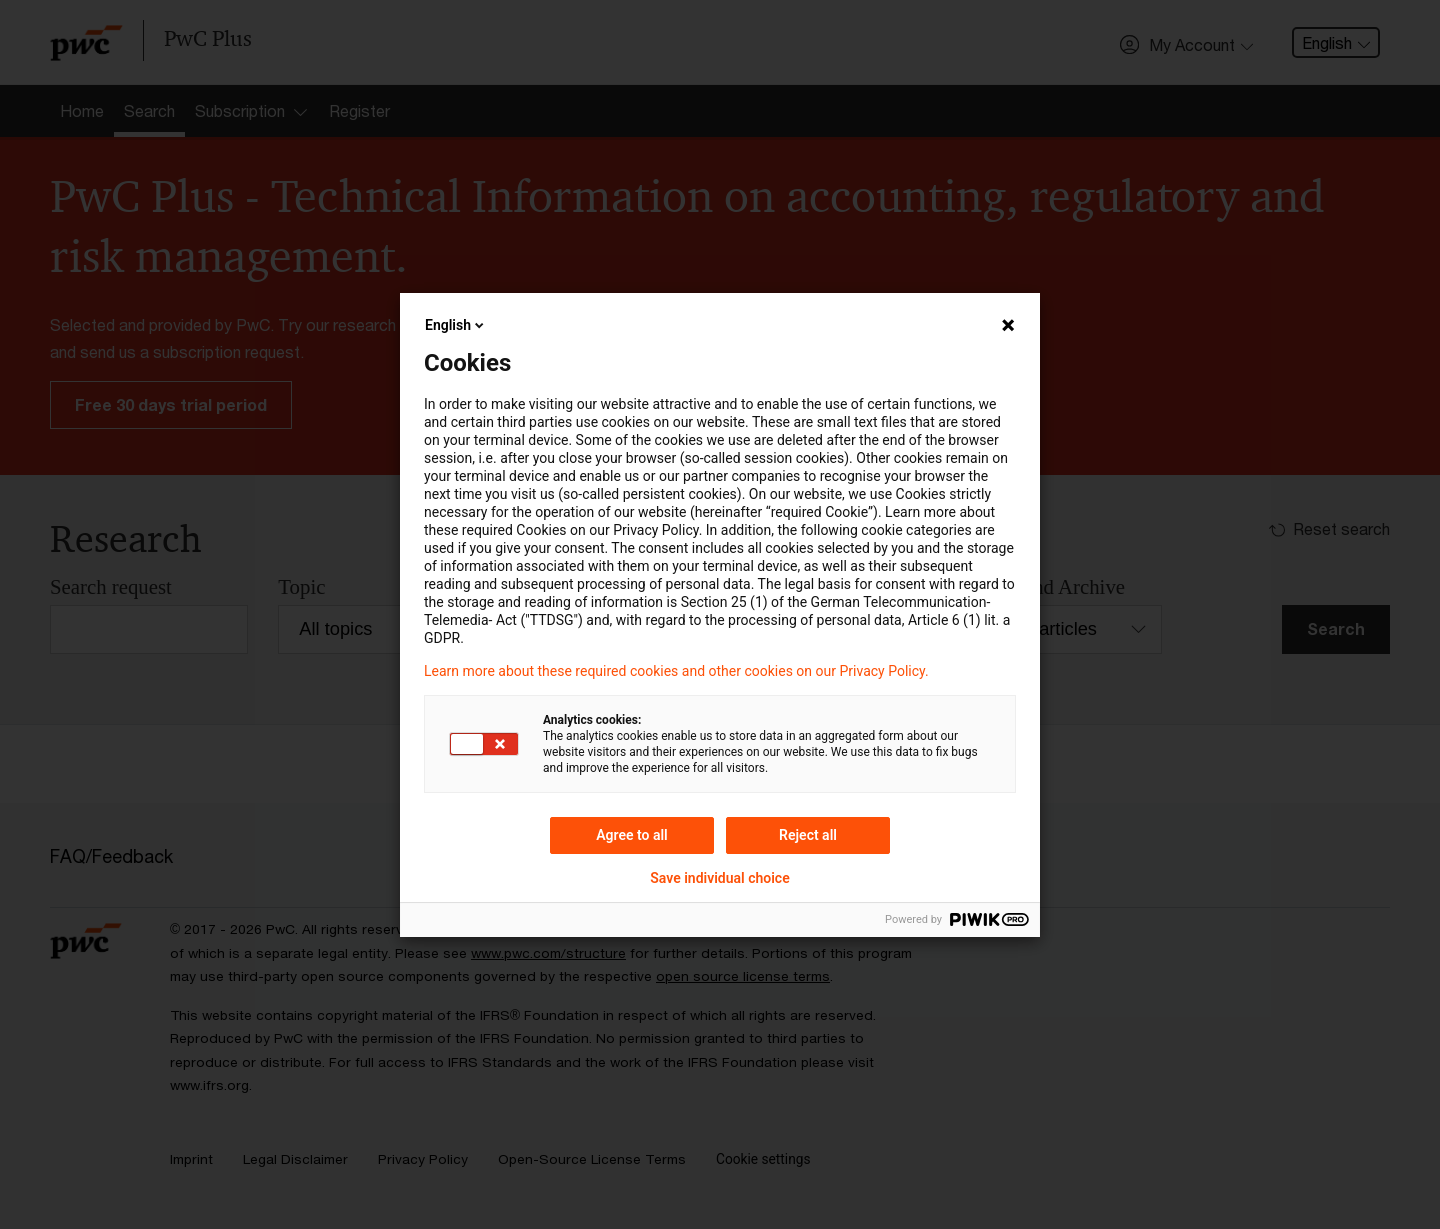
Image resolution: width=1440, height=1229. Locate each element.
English (456, 325)
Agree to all (632, 835)
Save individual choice (719, 878)
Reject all (808, 835)
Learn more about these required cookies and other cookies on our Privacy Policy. (676, 671)
